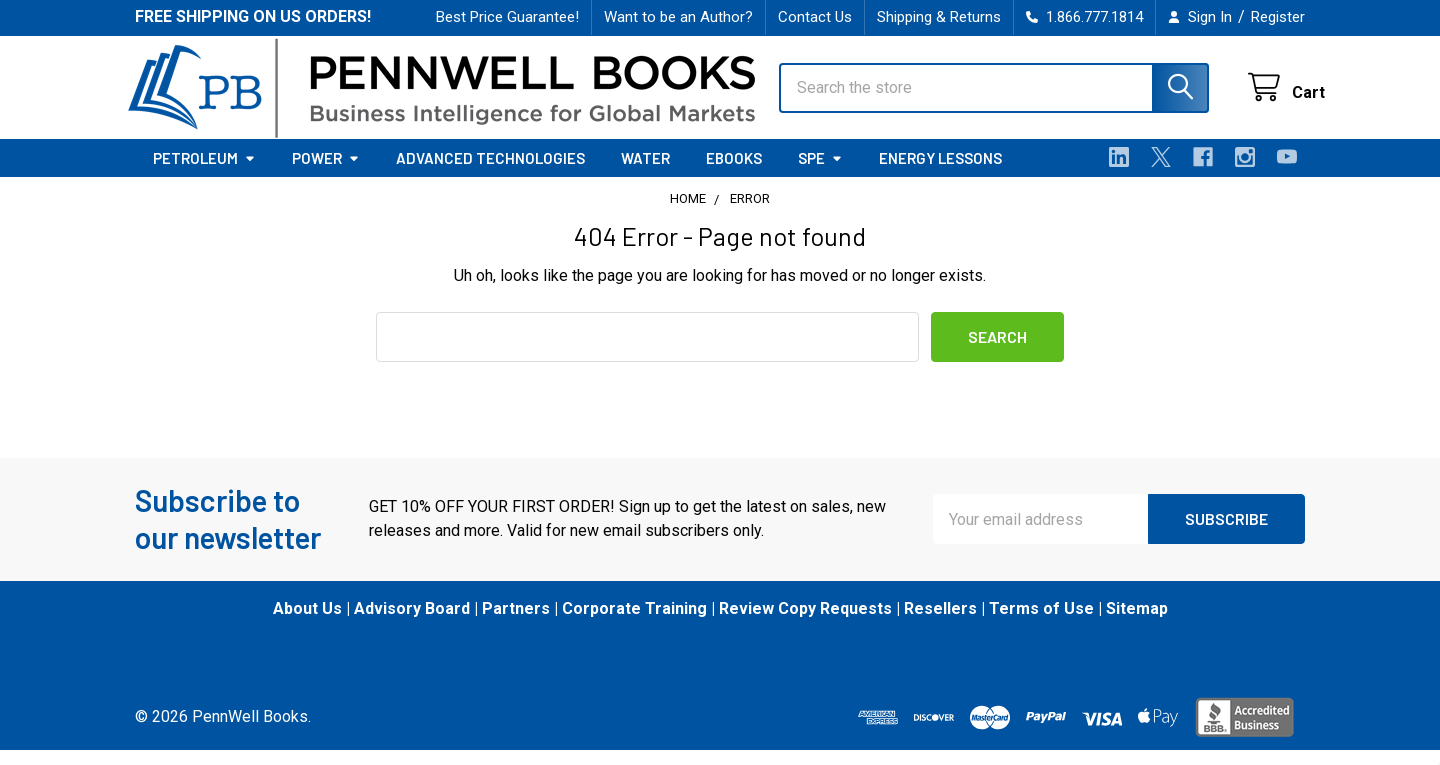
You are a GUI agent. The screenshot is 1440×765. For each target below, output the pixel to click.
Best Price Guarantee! (507, 17)
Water (645, 173)
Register (1278, 17)
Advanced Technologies (490, 173)
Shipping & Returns (939, 17)
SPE (820, 173)
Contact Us (815, 17)
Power (326, 173)
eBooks (734, 173)
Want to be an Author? (678, 17)
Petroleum (204, 173)
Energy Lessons (940, 173)
